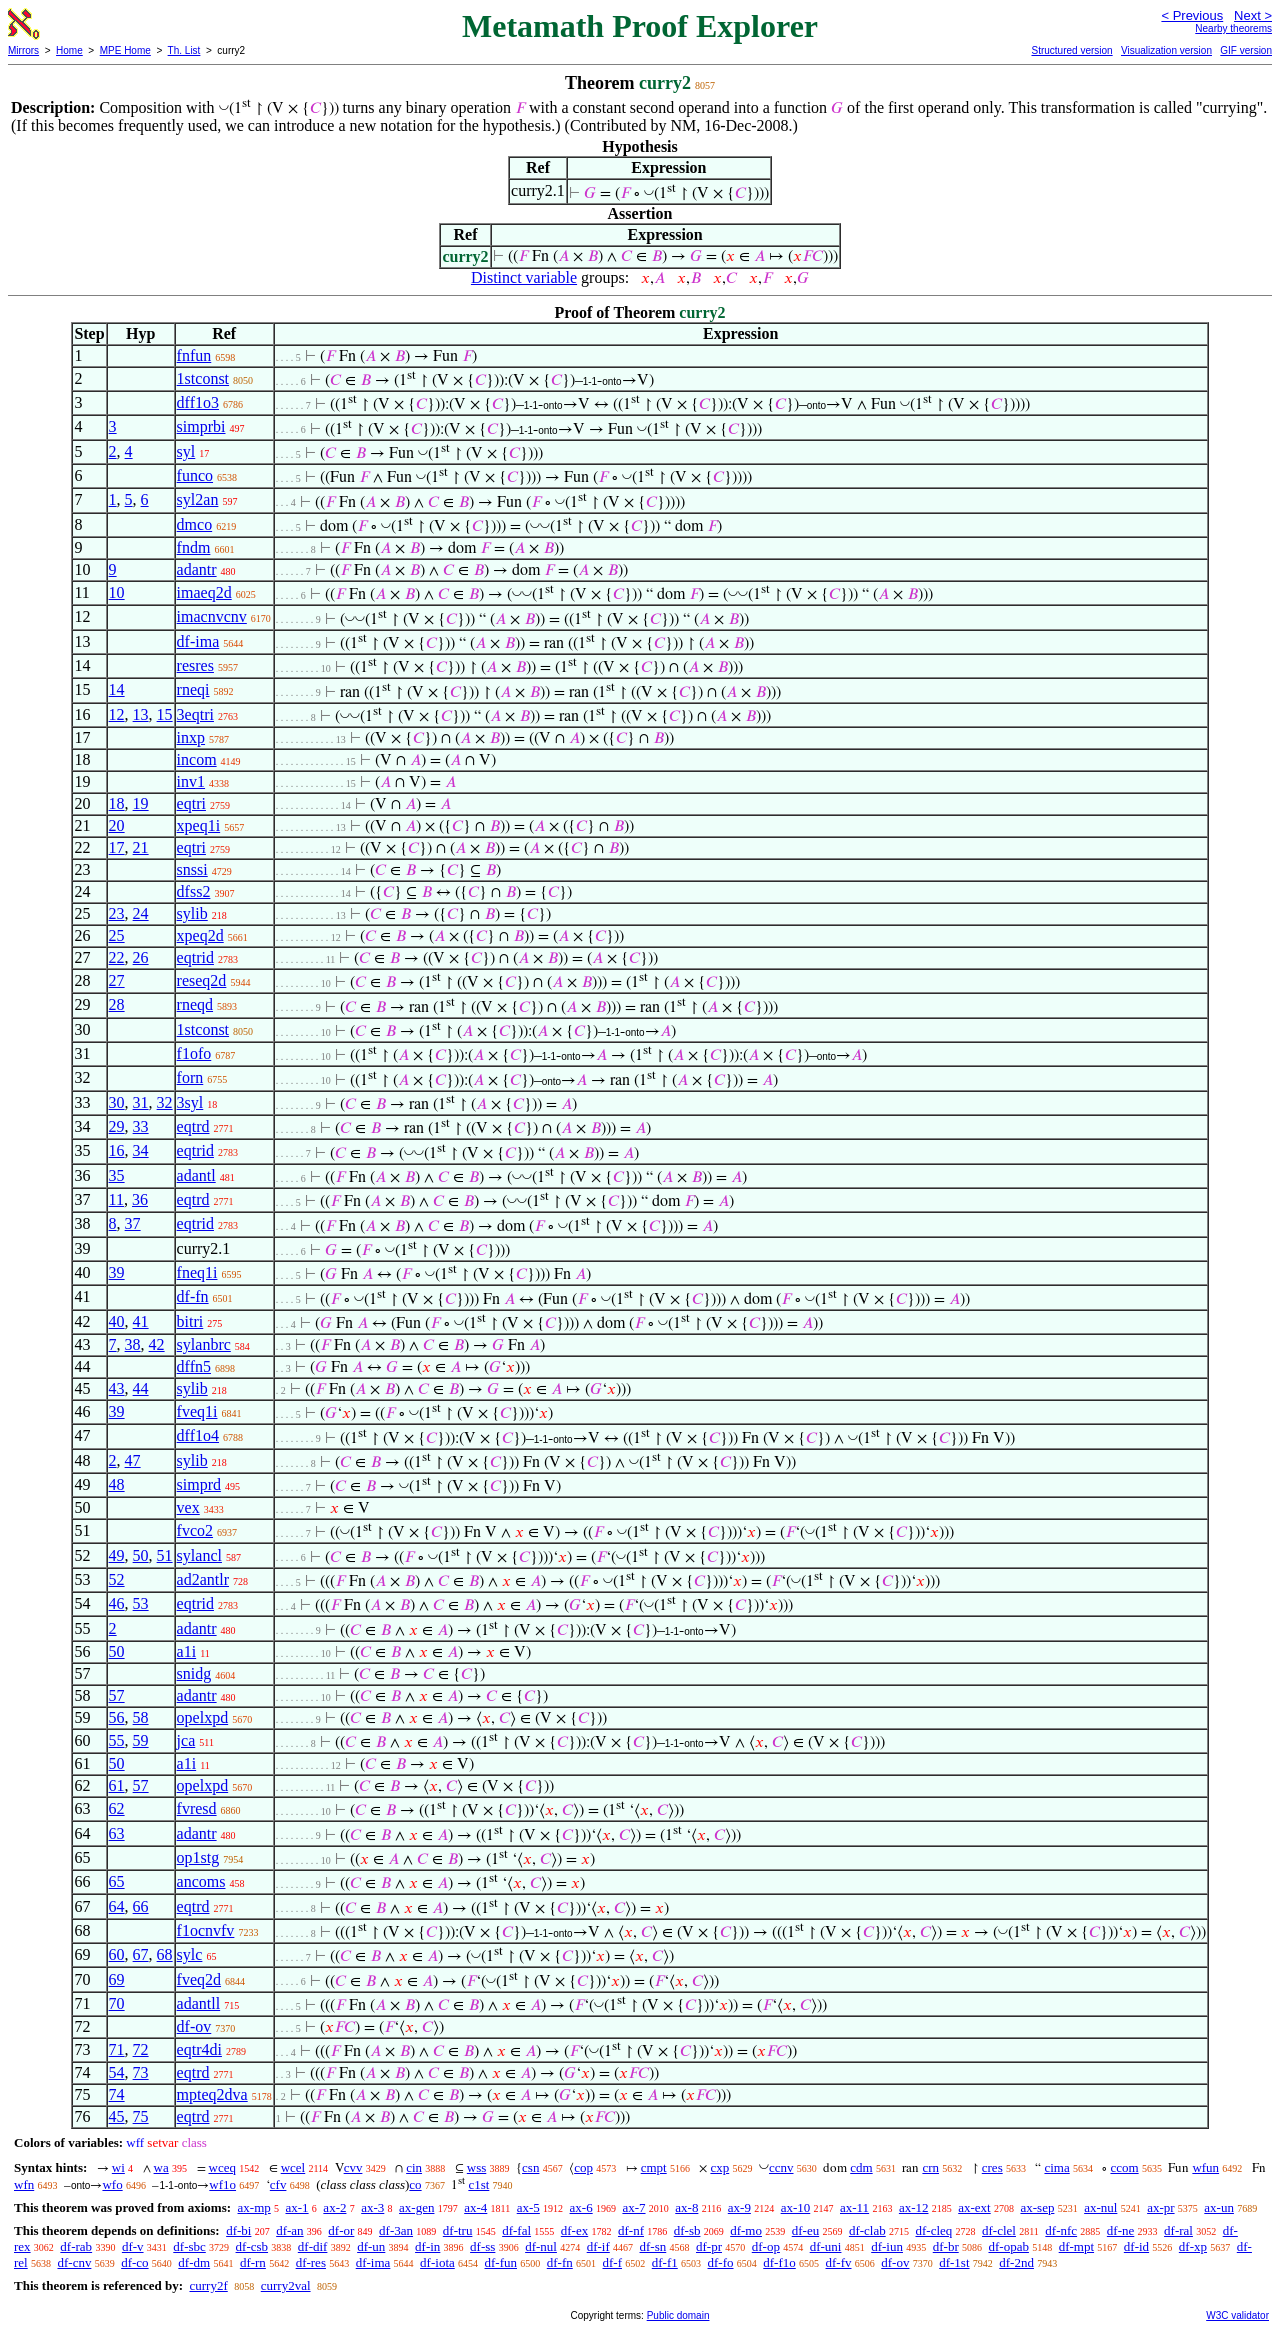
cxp (719, 2167)
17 (117, 847)
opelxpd (203, 1717)
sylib (192, 913)
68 (165, 1954)
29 (117, 1126)
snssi (192, 869)
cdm (861, 2167)
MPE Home (125, 50)
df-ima (198, 641)
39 (117, 1272)
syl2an (198, 499)
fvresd (197, 1808)
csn (530, 2167)
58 (141, 1717)
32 (165, 1102)
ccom (1124, 2167)
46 (117, 1603)
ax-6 (581, 2207)
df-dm (194, 2262)
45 (117, 2116)
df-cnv (74, 2262)
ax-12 (914, 2207)
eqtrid (195, 957)
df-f (613, 2262)
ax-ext (974, 2207)
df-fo (721, 2262)
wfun (1205, 2167)
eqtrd (193, 1126)
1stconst (203, 378)
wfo (112, 2184)
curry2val (286, 2285)
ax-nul (1100, 2207)
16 (117, 1150)
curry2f (208, 2285)
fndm (194, 547)
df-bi (238, 2230)
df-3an (396, 2230)
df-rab (76, 2246)
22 (117, 957)
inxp (191, 737)
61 (117, 1785)
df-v (133, 2246)
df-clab (867, 2230)
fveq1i (197, 1411)
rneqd (195, 1004)
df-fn (193, 1296)
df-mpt (1076, 2246)
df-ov (194, 2026)
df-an (289, 2230)
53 (141, 1603)
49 (117, 1555)
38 (133, 1344)
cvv (353, 2167)
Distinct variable (524, 277)
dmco (195, 524)
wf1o (222, 2184)
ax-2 (334, 2207)
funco (195, 475)
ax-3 (372, 2207)
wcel (293, 2167)
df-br (946, 2246)
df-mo (746, 2230)
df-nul (541, 2246)
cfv (278, 2184)
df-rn (253, 2262)
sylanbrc (204, 1344)
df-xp (1193, 2246)
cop (583, 2167)
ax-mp (254, 2207)
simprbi (201, 426)
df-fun (501, 2262)
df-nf (631, 2230)
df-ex (574, 2230)
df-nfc (1061, 2230)
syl (186, 451)
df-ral (1178, 2230)
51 (165, 1555)
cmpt (654, 2167)
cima (1056, 2167)
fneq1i (197, 1272)
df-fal (516, 2230)
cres (992, 2167)
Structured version (1071, 50)
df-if (598, 2246)
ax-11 (854, 2207)
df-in (427, 2246)
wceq (222, 2167)
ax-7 (633, 2207)
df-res (311, 2262)
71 (117, 2049)
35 (117, 1175)
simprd (199, 1484)
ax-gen (416, 2207)
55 (117, 1740)
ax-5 (528, 2207)
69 (117, 1979)
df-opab (1008, 2246)
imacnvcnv (212, 616)
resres (195, 665)
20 (117, 825)
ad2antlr (203, 1579)
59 (141, 1740)
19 (141, 803)
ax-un (1219, 2207)
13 (141, 714)
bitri (190, 1321)
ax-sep (1037, 2207)
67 (141, 1954)
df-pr (709, 2246)
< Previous (1192, 15)
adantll (199, 2003)
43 (117, 1388)
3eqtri (195, 714)
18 (117, 803)
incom (197, 759)
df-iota (437, 2262)
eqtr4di (199, 2049)
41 (141, 1321)
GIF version (1246, 50)
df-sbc (189, 2246)
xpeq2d (200, 935)
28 (117, 1004)
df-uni (826, 2246)
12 (117, 714)
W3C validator (1237, 2315)
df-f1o (779, 2262)
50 (141, 1555)
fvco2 (195, 1530)
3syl (190, 1102)
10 (117, 592)
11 (116, 1199)
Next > (1253, 15)
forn (190, 1077)
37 (133, 1223)
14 (117, 689)
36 (140, 1199)
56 (117, 1717)
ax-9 (739, 2207)
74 (117, 2094)
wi (118, 2167)
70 (117, 2003)
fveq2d (199, 1979)
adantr (197, 569)
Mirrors (23, 50)
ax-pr (1160, 2207)
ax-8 (686, 2207)
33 (141, 1126)
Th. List (184, 50)
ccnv (781, 2167)
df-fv (839, 2262)
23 (117, 913)
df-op (766, 2246)
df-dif (313, 2246)
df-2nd (1016, 2262)
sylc (190, 1954)
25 (117, 935)
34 (141, 1150)
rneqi (193, 689)
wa (161, 2167)
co (415, 2184)
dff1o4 (198, 1435)
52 (117, 1579)
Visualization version (1166, 50)
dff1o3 (198, 402)
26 (141, 957)
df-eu (805, 2230)
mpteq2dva (212, 2094)
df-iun (887, 2246)
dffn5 (194, 1366)
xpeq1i (199, 825)
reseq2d (202, 980)
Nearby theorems (1233, 28)
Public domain (678, 2315)
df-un (371, 2246)
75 (141, 2116)
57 (117, 1695)
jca (186, 1740)
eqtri (191, 803)
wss (477, 2167)
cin (414, 2167)
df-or (341, 2230)
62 (117, 1808)
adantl (196, 1175)
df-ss (482, 2246)
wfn (24, 2184)
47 (133, 1460)
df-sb (687, 2230)
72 (141, 2049)
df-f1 (665, 2262)
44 (141, 1388)
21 (141, 847)
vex (188, 1507)
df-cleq (933, 2230)
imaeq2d (204, 592)
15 (165, 714)
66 (141, 1906)
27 (117, 980)
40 (117, 1321)
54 (117, 2072)
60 (117, 1954)
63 (117, 1833)
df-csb (252, 2246)
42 (157, 1344)
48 (117, 1484)
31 (141, 1102)
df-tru (458, 2230)
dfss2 (194, 891)
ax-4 (475, 2207)
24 (141, 913)
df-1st (954, 2262)
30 (117, 1102)
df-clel (999, 2230)
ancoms (201, 1881)
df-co (134, 2262)
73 (141, 2072)
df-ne (1120, 2230)
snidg (194, 1673)
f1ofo (194, 1053)
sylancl (199, 1555)
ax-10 (796, 2207)
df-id (1136, 2246)
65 (117, 1881)
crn (930, 2167)
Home (69, 50)
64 (117, 1906)
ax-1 (297, 2207)
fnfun (194, 355)
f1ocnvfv (206, 1930)
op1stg (198, 1857)
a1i (187, 1651)
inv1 (191, 781)
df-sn (653, 2246)
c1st (478, 2184)
